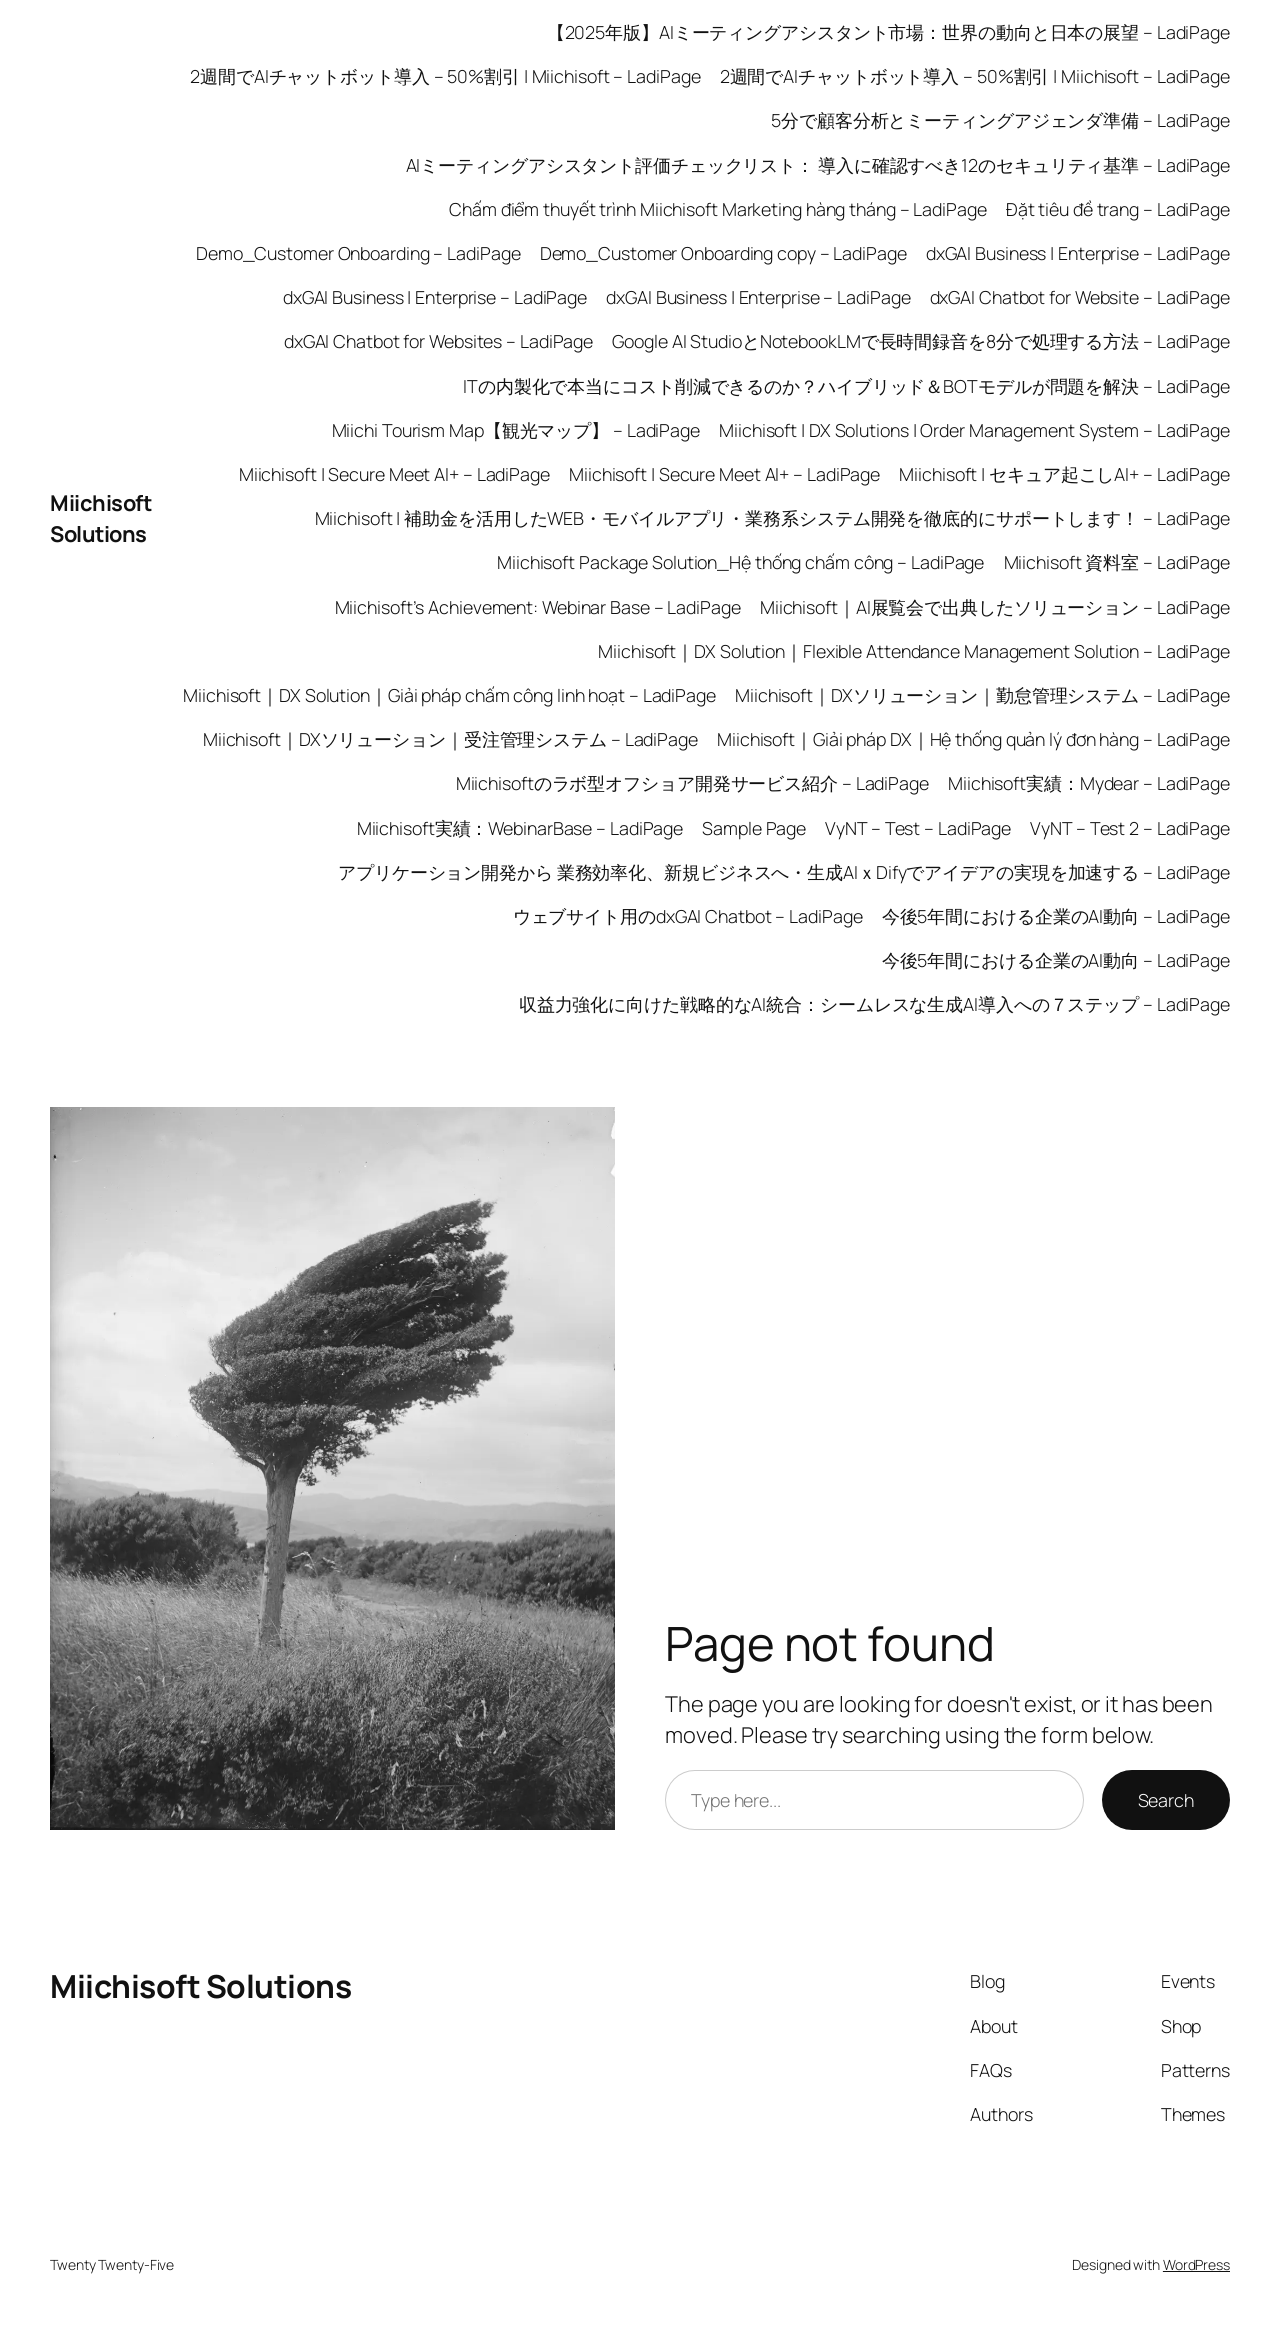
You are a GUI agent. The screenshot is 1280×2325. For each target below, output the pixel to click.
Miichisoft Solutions (100, 518)
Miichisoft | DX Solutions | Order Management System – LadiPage (974, 430)
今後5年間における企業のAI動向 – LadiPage (1056, 916)
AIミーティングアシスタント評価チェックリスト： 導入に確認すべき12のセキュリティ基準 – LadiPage (818, 165)
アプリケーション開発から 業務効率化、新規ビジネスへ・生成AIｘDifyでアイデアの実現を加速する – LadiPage (784, 872)
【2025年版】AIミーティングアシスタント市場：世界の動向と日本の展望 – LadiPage (888, 32)
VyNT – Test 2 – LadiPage (1130, 828)
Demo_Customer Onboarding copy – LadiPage (723, 253)
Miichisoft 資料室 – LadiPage (1117, 562)
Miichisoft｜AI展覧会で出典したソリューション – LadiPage (995, 607)
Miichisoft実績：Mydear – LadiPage (1089, 783)
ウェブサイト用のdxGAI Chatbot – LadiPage (688, 916)
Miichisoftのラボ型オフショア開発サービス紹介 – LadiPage (692, 783)
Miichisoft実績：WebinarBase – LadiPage (520, 828)
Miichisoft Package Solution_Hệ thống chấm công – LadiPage (740, 562)
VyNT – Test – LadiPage (918, 828)
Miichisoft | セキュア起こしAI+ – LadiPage (1064, 474)
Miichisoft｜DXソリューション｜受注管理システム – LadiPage (450, 739)
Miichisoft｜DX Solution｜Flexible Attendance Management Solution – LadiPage (914, 651)
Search (1166, 1800)
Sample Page (754, 828)
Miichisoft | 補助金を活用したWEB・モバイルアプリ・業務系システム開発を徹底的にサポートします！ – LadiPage (772, 518)
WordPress (1196, 2264)
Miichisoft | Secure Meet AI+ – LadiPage (394, 474)
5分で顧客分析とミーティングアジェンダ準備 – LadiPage (1000, 120)
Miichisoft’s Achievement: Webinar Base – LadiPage (538, 607)
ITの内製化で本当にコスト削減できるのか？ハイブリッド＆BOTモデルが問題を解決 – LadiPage (846, 386)
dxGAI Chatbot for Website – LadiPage (1080, 297)
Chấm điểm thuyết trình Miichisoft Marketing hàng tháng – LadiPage (718, 209)
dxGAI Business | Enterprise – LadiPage (1078, 253)
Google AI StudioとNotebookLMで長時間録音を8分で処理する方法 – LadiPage (921, 341)
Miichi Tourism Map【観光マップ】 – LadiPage (516, 430)
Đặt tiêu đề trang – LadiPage (1118, 209)
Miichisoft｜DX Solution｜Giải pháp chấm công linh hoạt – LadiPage (449, 695)
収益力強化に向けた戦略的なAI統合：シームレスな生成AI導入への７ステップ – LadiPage (874, 1004)
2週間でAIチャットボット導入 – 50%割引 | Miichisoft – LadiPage (445, 76)
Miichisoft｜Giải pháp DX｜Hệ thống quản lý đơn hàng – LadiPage (973, 739)
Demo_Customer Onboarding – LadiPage (358, 253)
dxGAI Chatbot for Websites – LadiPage (438, 341)
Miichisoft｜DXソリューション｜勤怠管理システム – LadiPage (982, 695)
